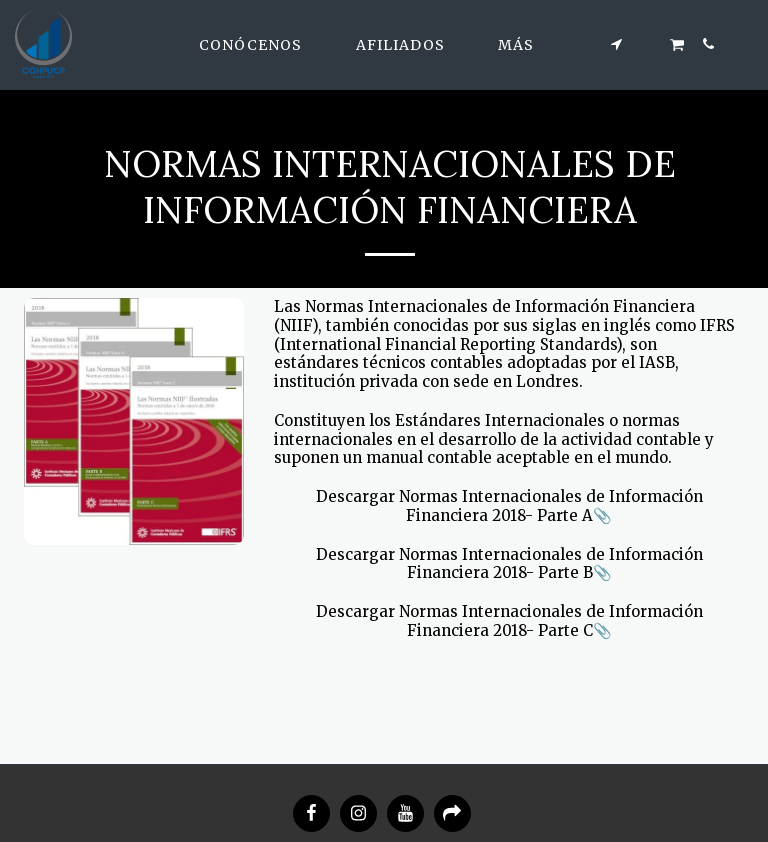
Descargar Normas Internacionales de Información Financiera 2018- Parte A (509, 506)
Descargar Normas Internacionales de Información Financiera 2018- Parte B (509, 564)
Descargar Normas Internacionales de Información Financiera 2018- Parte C (509, 621)
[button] (259, 45)
